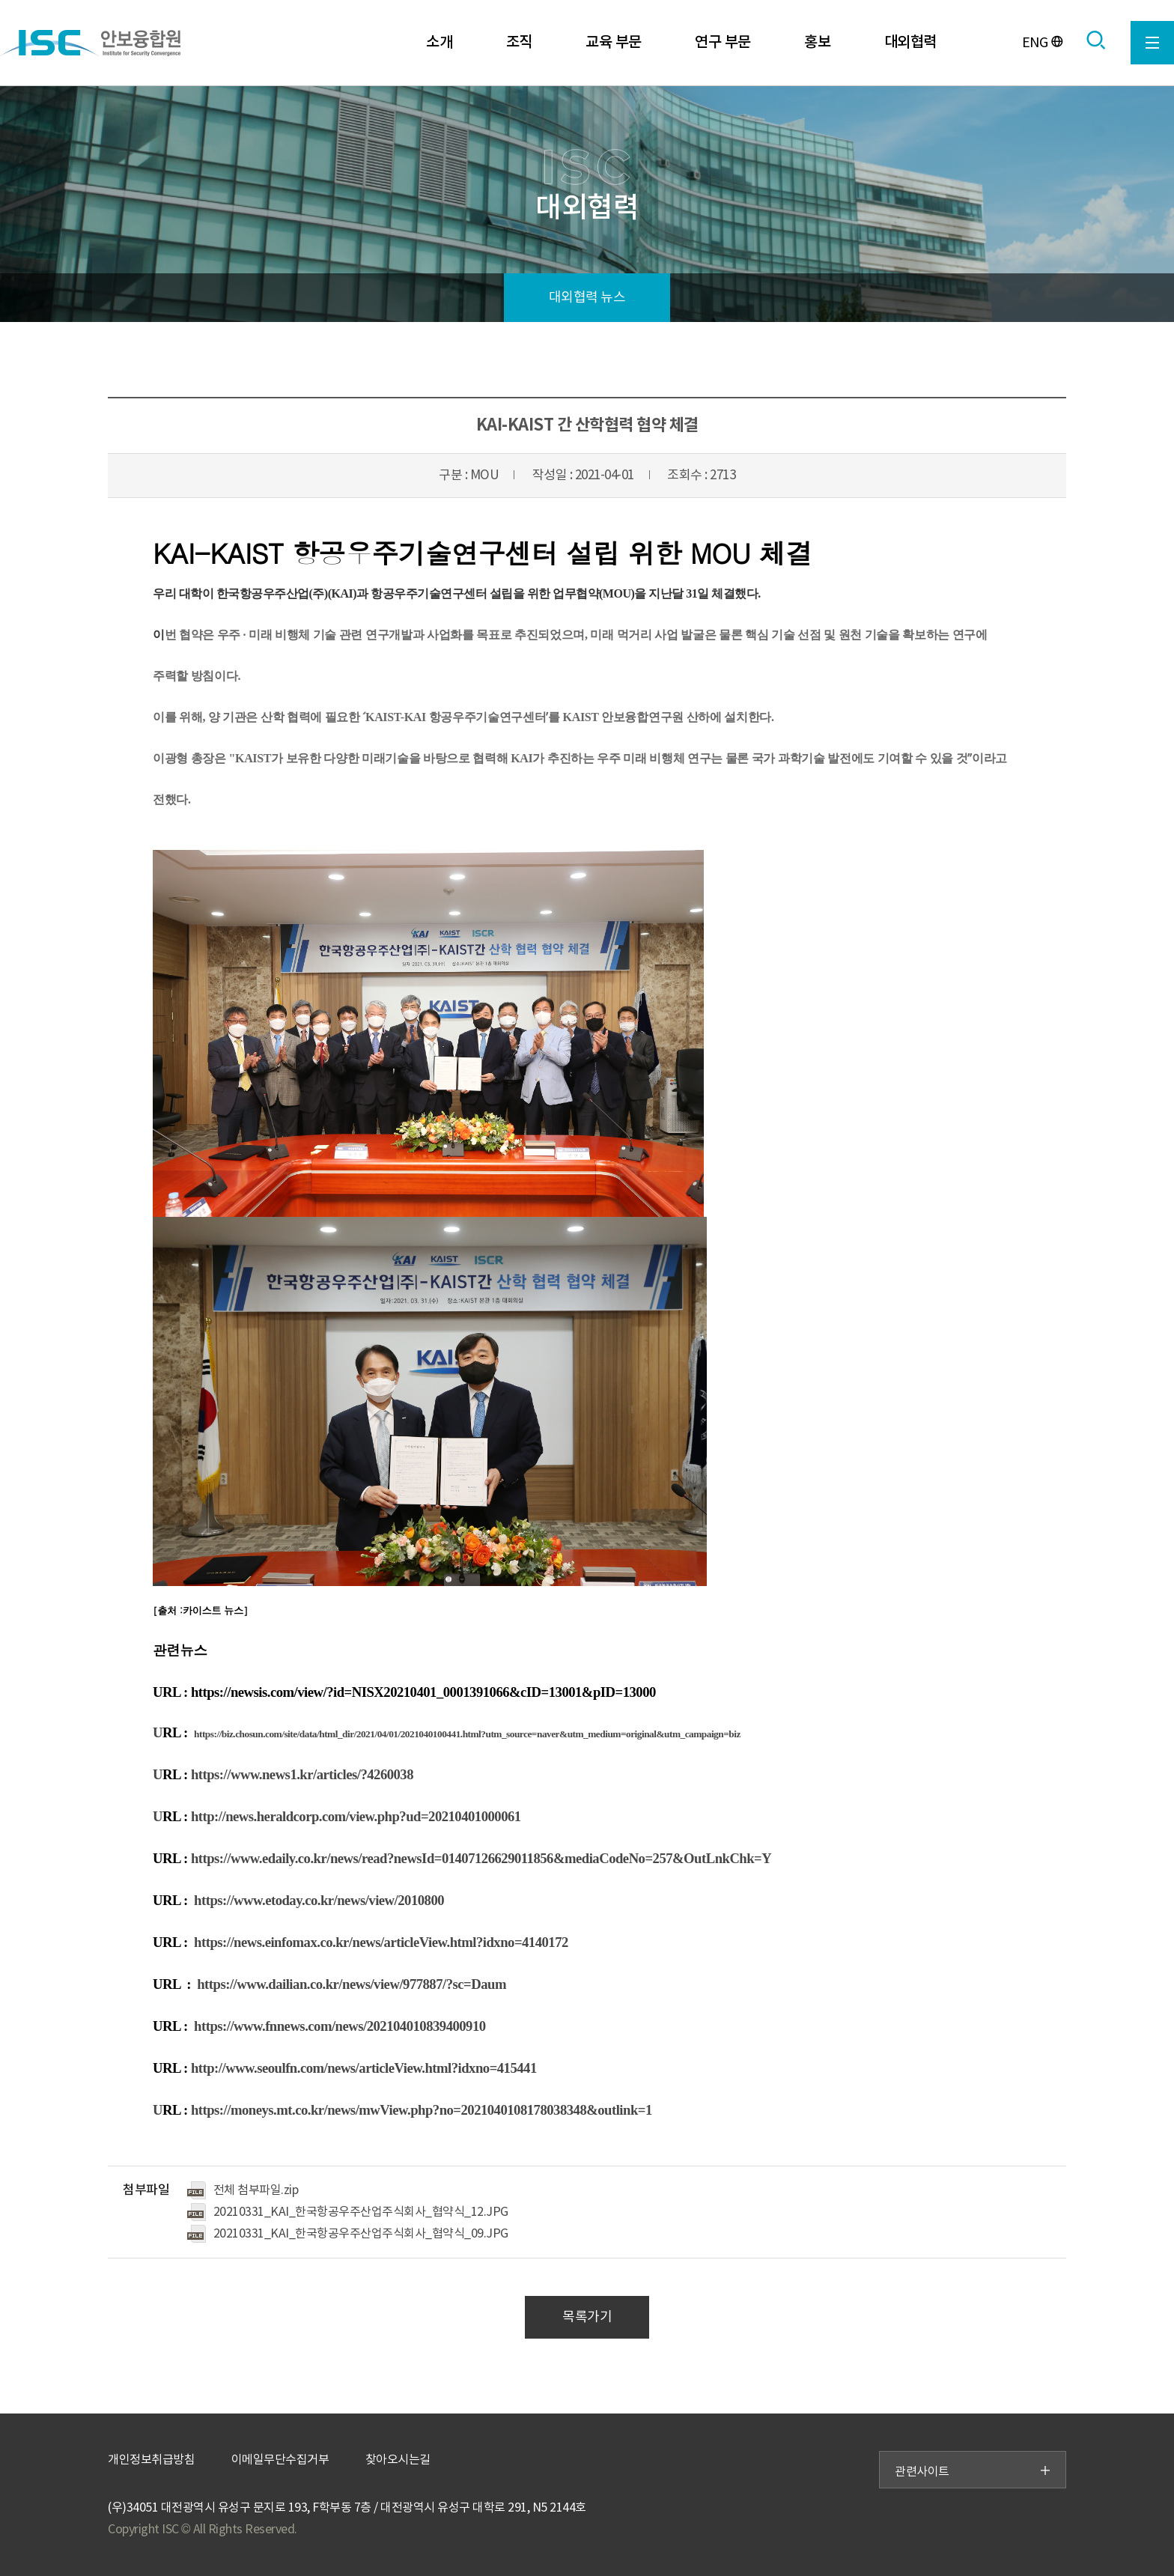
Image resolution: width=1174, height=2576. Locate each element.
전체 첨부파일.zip (256, 2190)
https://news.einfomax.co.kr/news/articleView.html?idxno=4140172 (381, 1942)
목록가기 (587, 2317)
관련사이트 (972, 2472)
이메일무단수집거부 (280, 2460)
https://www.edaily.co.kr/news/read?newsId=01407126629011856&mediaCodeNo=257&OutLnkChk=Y (481, 1858)
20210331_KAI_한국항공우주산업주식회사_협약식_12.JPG (360, 2212)
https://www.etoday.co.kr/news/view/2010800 (319, 1900)
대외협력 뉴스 (587, 298)
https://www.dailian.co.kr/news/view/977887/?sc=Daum (351, 1984)
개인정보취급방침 (151, 2460)
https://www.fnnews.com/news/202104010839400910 (340, 2026)
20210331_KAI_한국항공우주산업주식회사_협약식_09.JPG (360, 2234)
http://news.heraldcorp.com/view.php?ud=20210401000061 (356, 1816)
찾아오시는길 (398, 2460)
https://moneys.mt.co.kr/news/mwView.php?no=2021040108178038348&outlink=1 (421, 2110)
